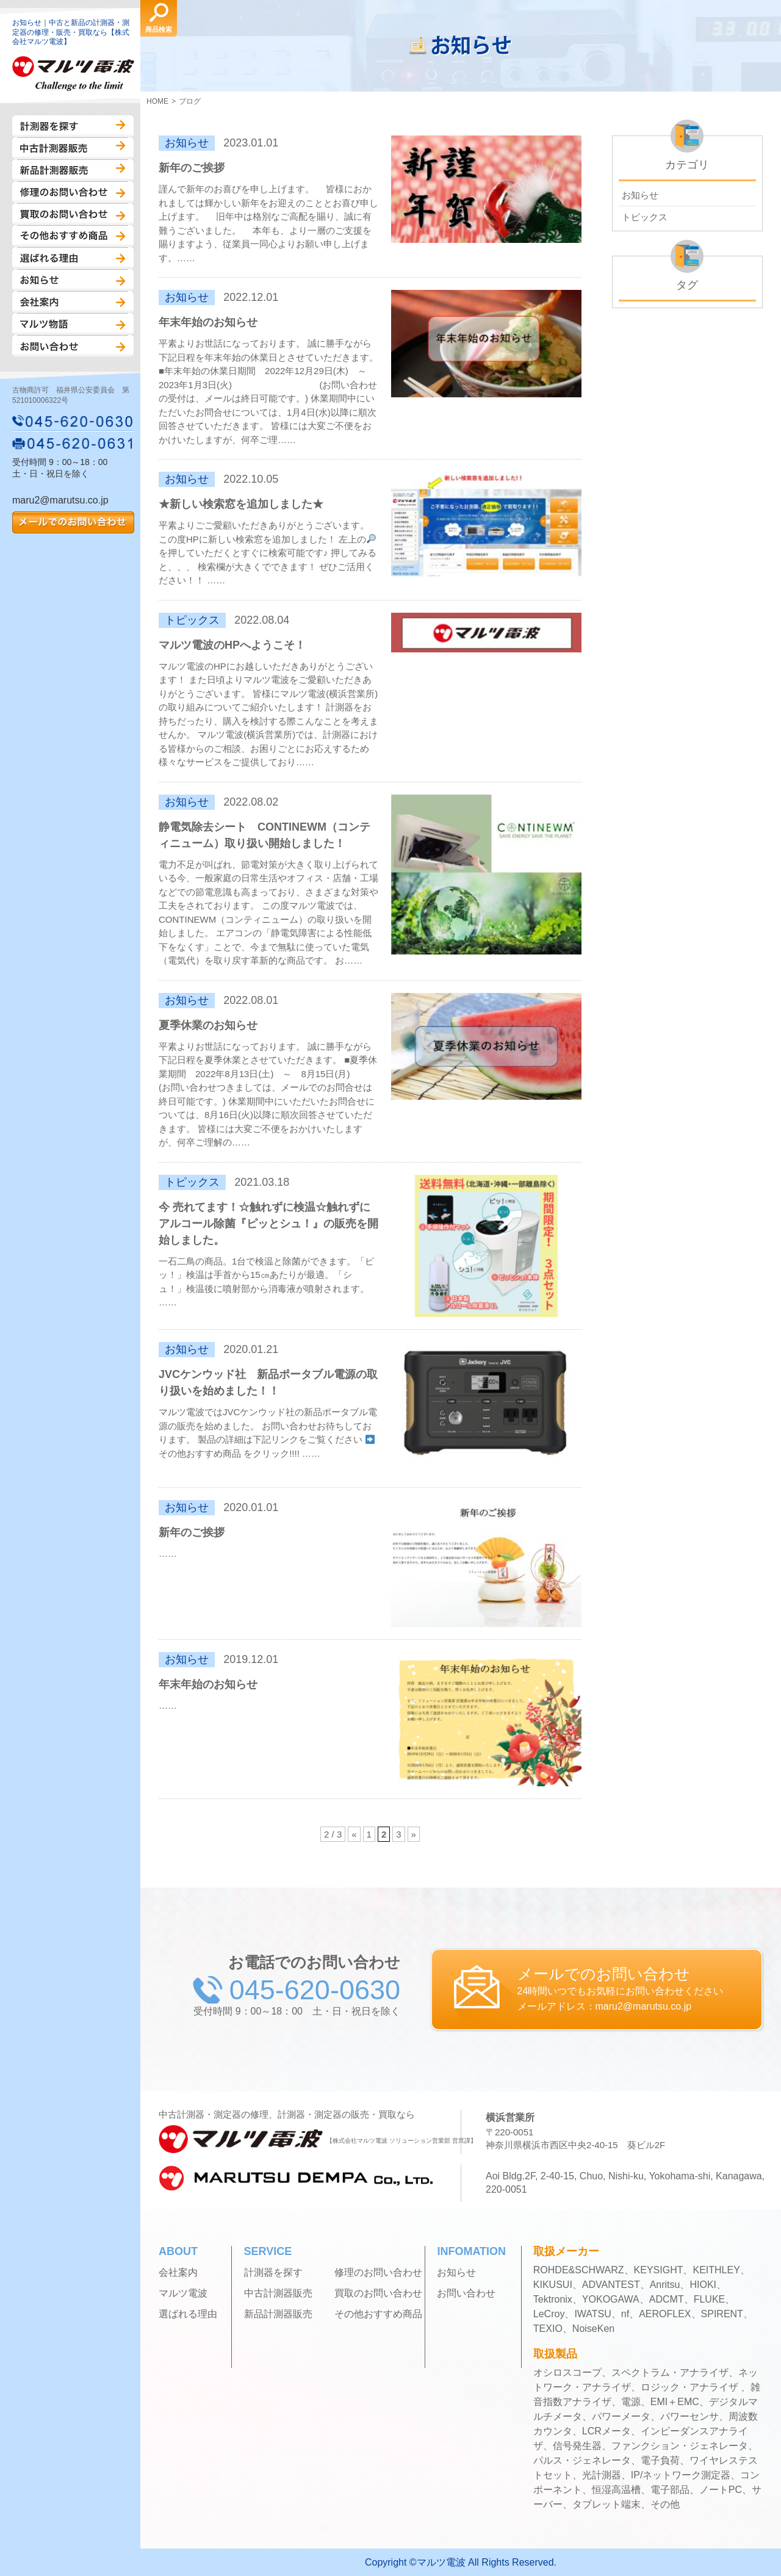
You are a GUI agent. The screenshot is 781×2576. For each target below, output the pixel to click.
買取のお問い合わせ (73, 214)
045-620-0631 (73, 443)
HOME (157, 101)
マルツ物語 (73, 324)
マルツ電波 (183, 2293)
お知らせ (73, 280)
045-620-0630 (73, 421)
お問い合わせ (73, 346)
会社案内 (73, 302)
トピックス (645, 217)
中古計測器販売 (73, 148)
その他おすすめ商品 (73, 236)
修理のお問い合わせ (73, 192)
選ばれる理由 (73, 258)
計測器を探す (73, 126)
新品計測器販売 (73, 170)
